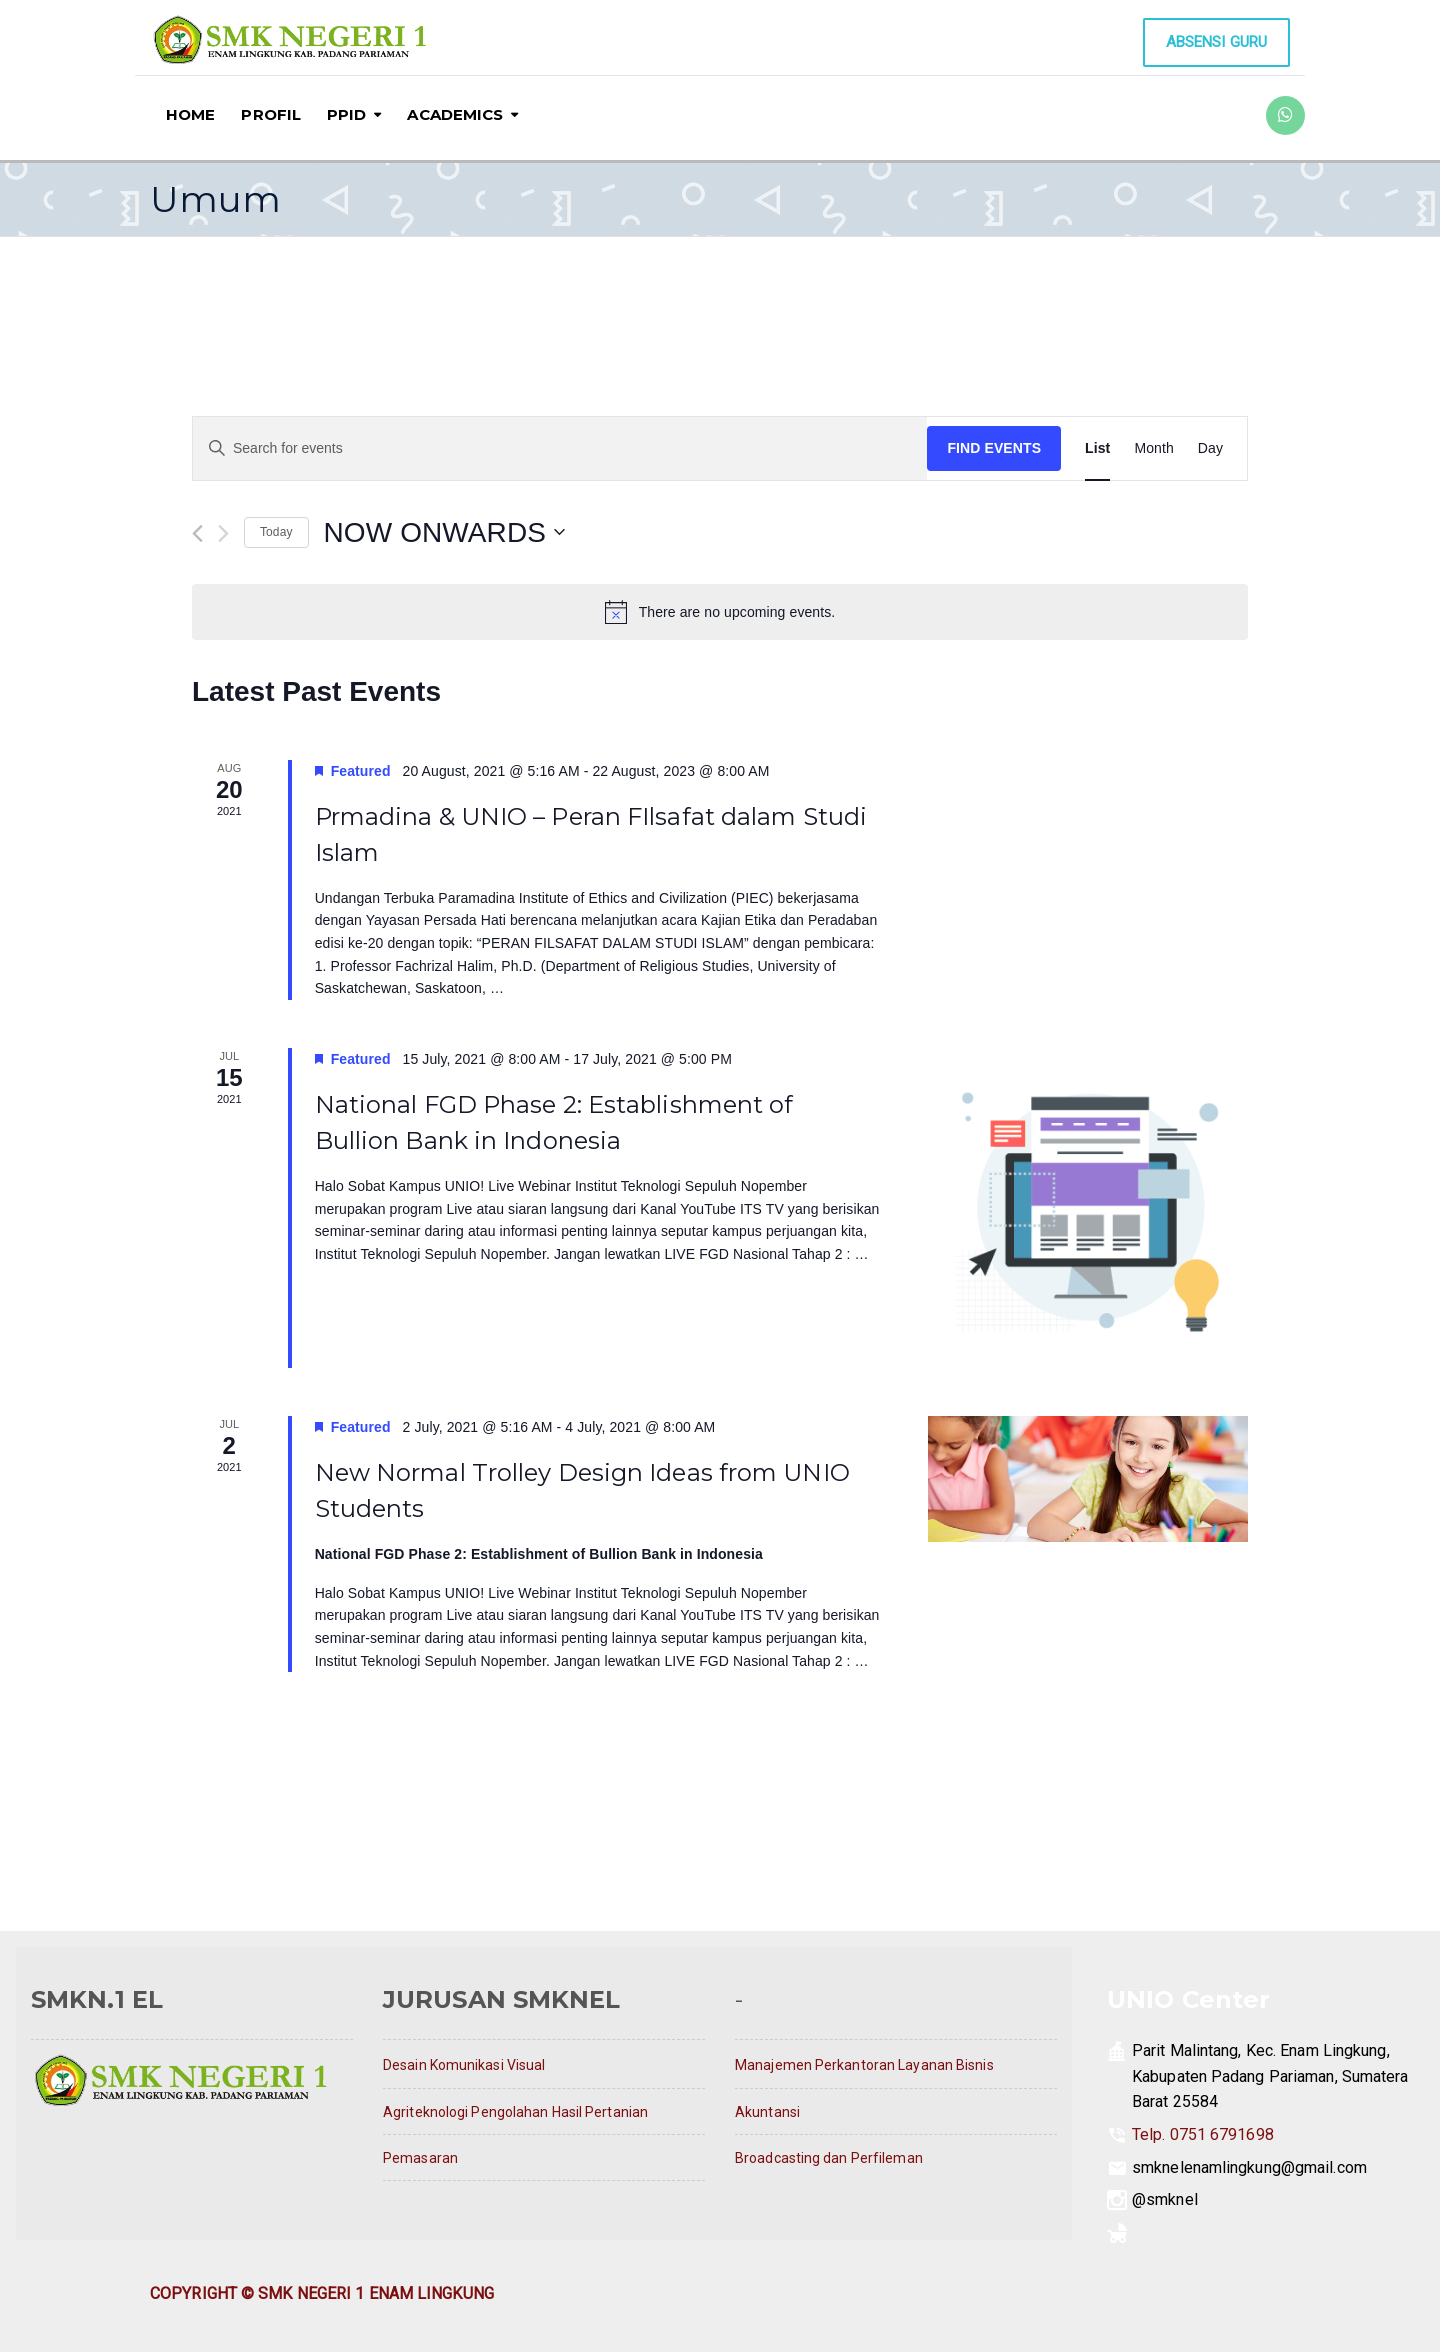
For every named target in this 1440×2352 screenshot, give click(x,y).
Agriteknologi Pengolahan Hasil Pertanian (515, 2112)
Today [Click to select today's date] (276, 532)
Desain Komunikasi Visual (464, 2065)
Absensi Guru (1216, 42)
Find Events (994, 448)
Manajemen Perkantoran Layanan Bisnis (864, 2065)
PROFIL (271, 114)
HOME (190, 114)
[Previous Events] (197, 533)
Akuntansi (767, 2112)
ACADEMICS (455, 114)
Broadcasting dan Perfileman (829, 2158)
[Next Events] (223, 533)
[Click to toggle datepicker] (445, 533)
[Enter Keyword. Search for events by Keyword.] (560, 448)
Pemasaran (420, 2158)
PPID (346, 114)
